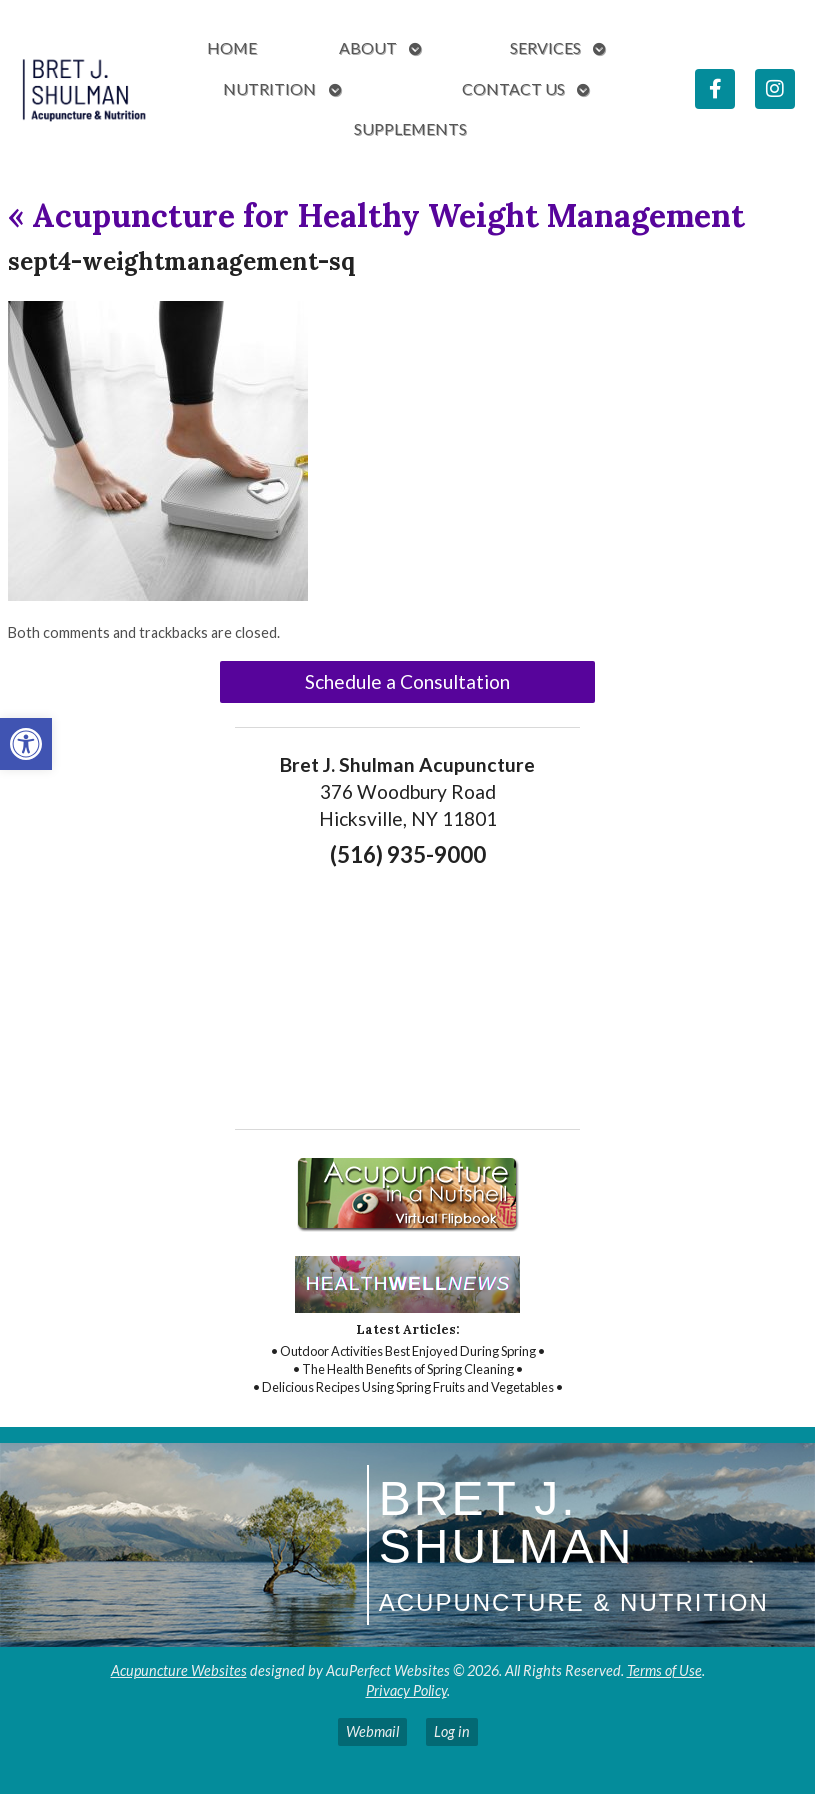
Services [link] (545, 47)
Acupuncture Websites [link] (179, 1670)
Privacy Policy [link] (406, 1690)
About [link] (368, 47)
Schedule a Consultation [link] (407, 681)
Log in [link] (452, 1731)
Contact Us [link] (513, 88)
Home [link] (232, 47)
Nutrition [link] (269, 88)
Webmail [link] (372, 1731)
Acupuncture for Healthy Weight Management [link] (376, 215)
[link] (26, 744)
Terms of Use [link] (664, 1670)
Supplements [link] (410, 128)
